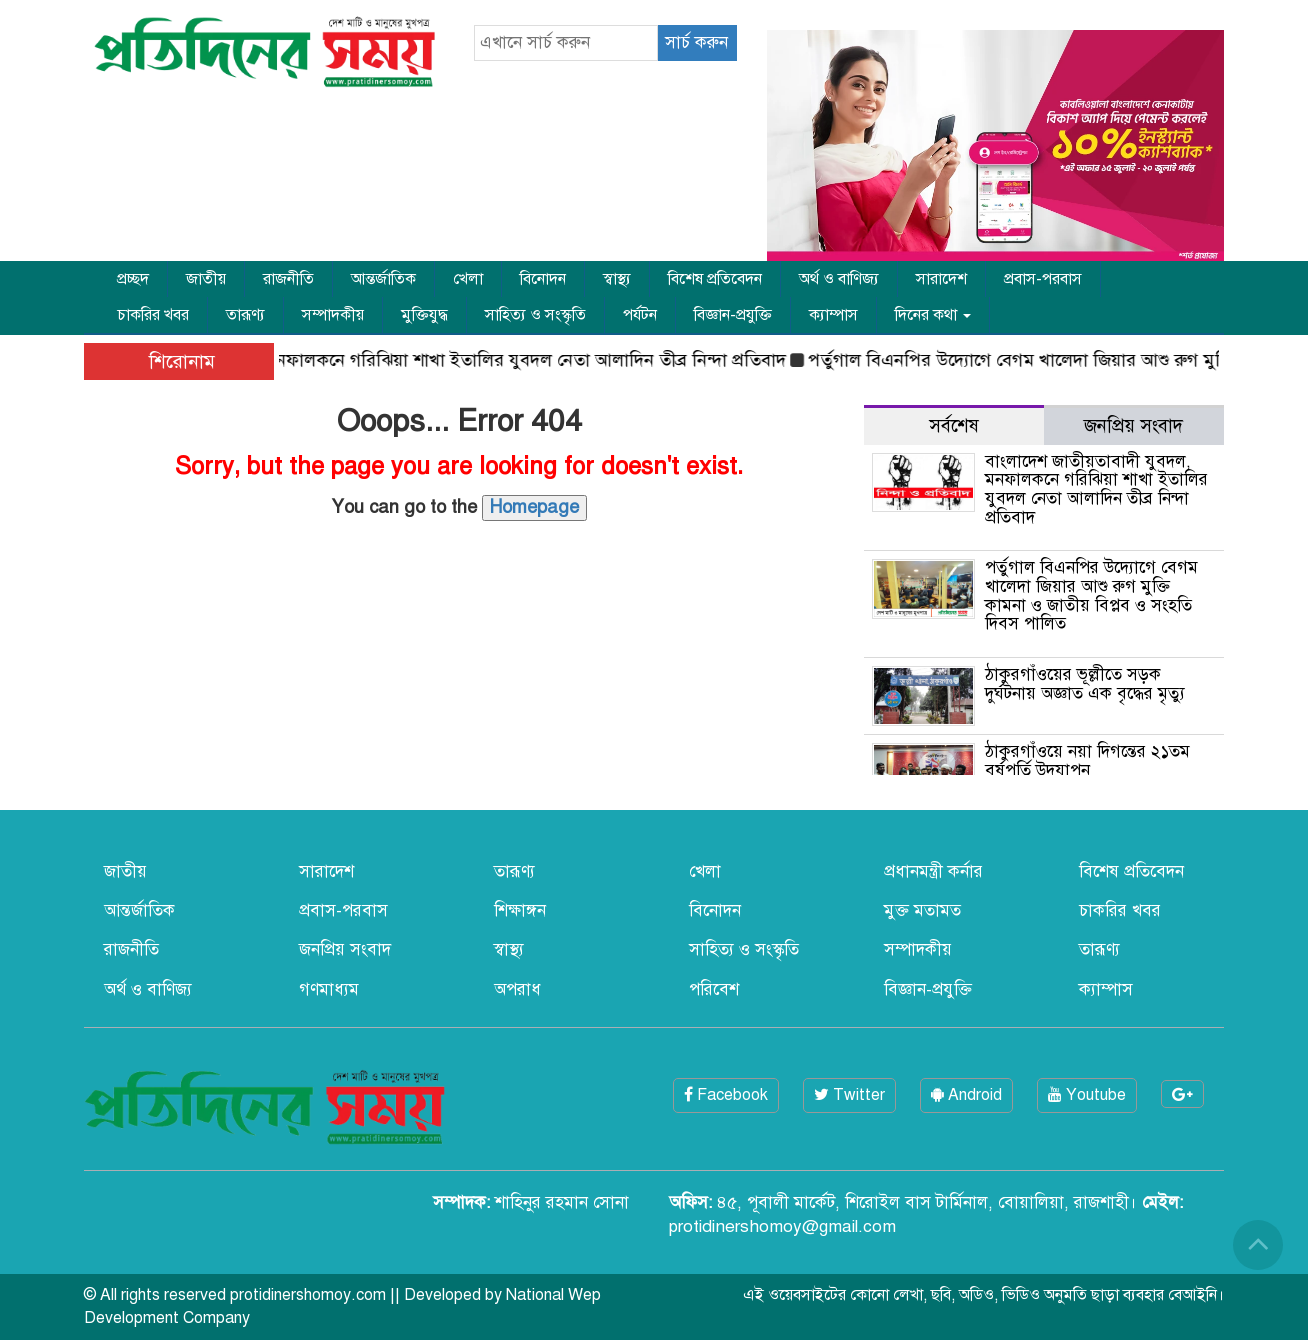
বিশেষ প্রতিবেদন (715, 279)
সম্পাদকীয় (333, 315)
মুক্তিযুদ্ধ (424, 315)
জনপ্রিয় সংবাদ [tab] (1133, 425)
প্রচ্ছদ (133, 279)
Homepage (534, 507)
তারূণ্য (245, 315)
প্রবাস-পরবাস (1043, 279)
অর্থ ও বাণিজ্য (839, 279)
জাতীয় (206, 279)
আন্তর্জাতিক (383, 279)
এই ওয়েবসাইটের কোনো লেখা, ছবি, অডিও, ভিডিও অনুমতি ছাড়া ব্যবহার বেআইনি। (983, 1295)
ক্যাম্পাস (833, 315)
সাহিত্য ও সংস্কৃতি (535, 315)
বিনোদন (543, 279)
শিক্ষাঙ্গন (520, 910)
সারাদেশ (941, 279)
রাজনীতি (288, 279)
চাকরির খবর (153, 315)
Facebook (726, 1095)
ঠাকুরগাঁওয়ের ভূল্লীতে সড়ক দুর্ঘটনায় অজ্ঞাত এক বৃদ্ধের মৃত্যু (1085, 684)
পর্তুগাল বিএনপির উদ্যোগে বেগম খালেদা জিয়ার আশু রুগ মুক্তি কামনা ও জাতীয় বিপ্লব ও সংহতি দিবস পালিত (1091, 595)
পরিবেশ (714, 989)
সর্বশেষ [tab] (954, 425)
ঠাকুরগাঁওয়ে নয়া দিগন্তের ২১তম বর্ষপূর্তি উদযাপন (1087, 761)
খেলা (468, 279)
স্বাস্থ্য (617, 279)
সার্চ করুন (696, 42)
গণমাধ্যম (329, 989)
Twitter (849, 1095)
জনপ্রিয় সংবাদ (345, 949)
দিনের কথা (933, 315)
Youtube (1087, 1095)
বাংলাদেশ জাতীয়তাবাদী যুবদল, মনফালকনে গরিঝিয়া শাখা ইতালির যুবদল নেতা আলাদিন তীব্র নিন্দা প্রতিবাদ (424, 360)
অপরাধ (517, 989)
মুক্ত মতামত (922, 910)
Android (966, 1095)
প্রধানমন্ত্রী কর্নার (933, 871)
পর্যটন (640, 315)
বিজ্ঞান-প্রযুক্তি (733, 315)
